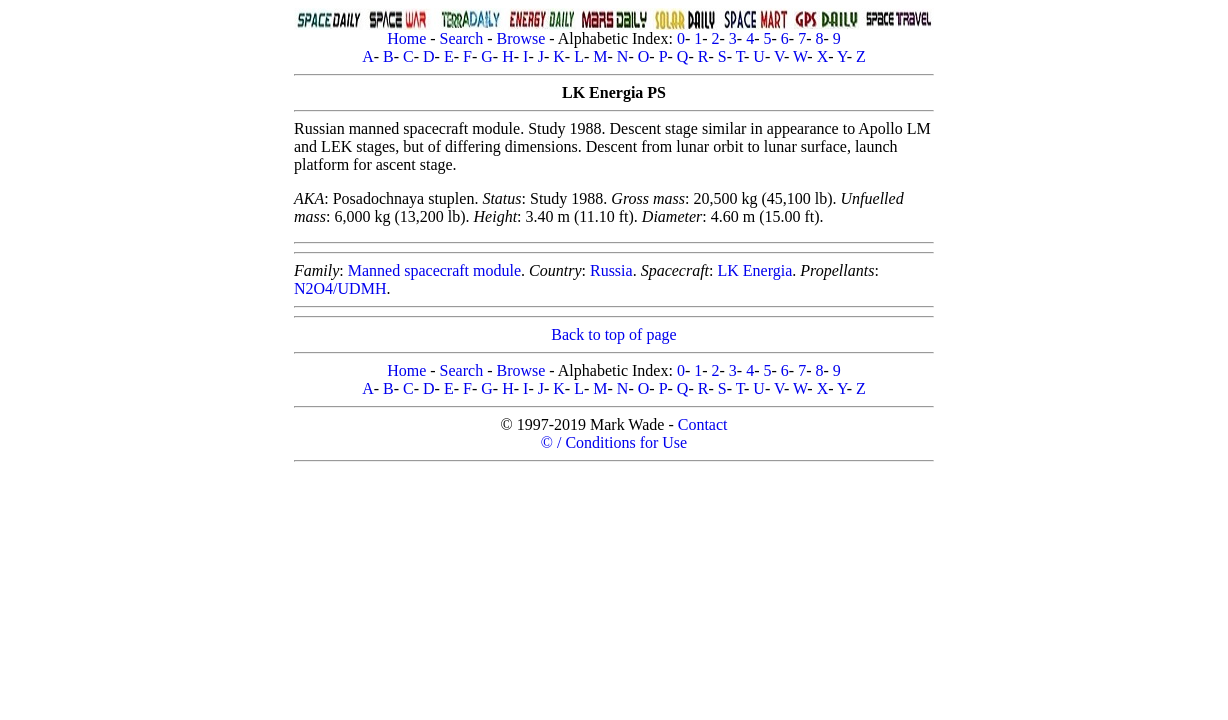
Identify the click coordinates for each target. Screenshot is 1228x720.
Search (462, 38)
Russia (611, 270)
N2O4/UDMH (340, 288)
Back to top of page (613, 334)
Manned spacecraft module (434, 270)
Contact (703, 424)
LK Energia (755, 270)
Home (406, 38)
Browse (520, 38)
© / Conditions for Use (614, 442)
